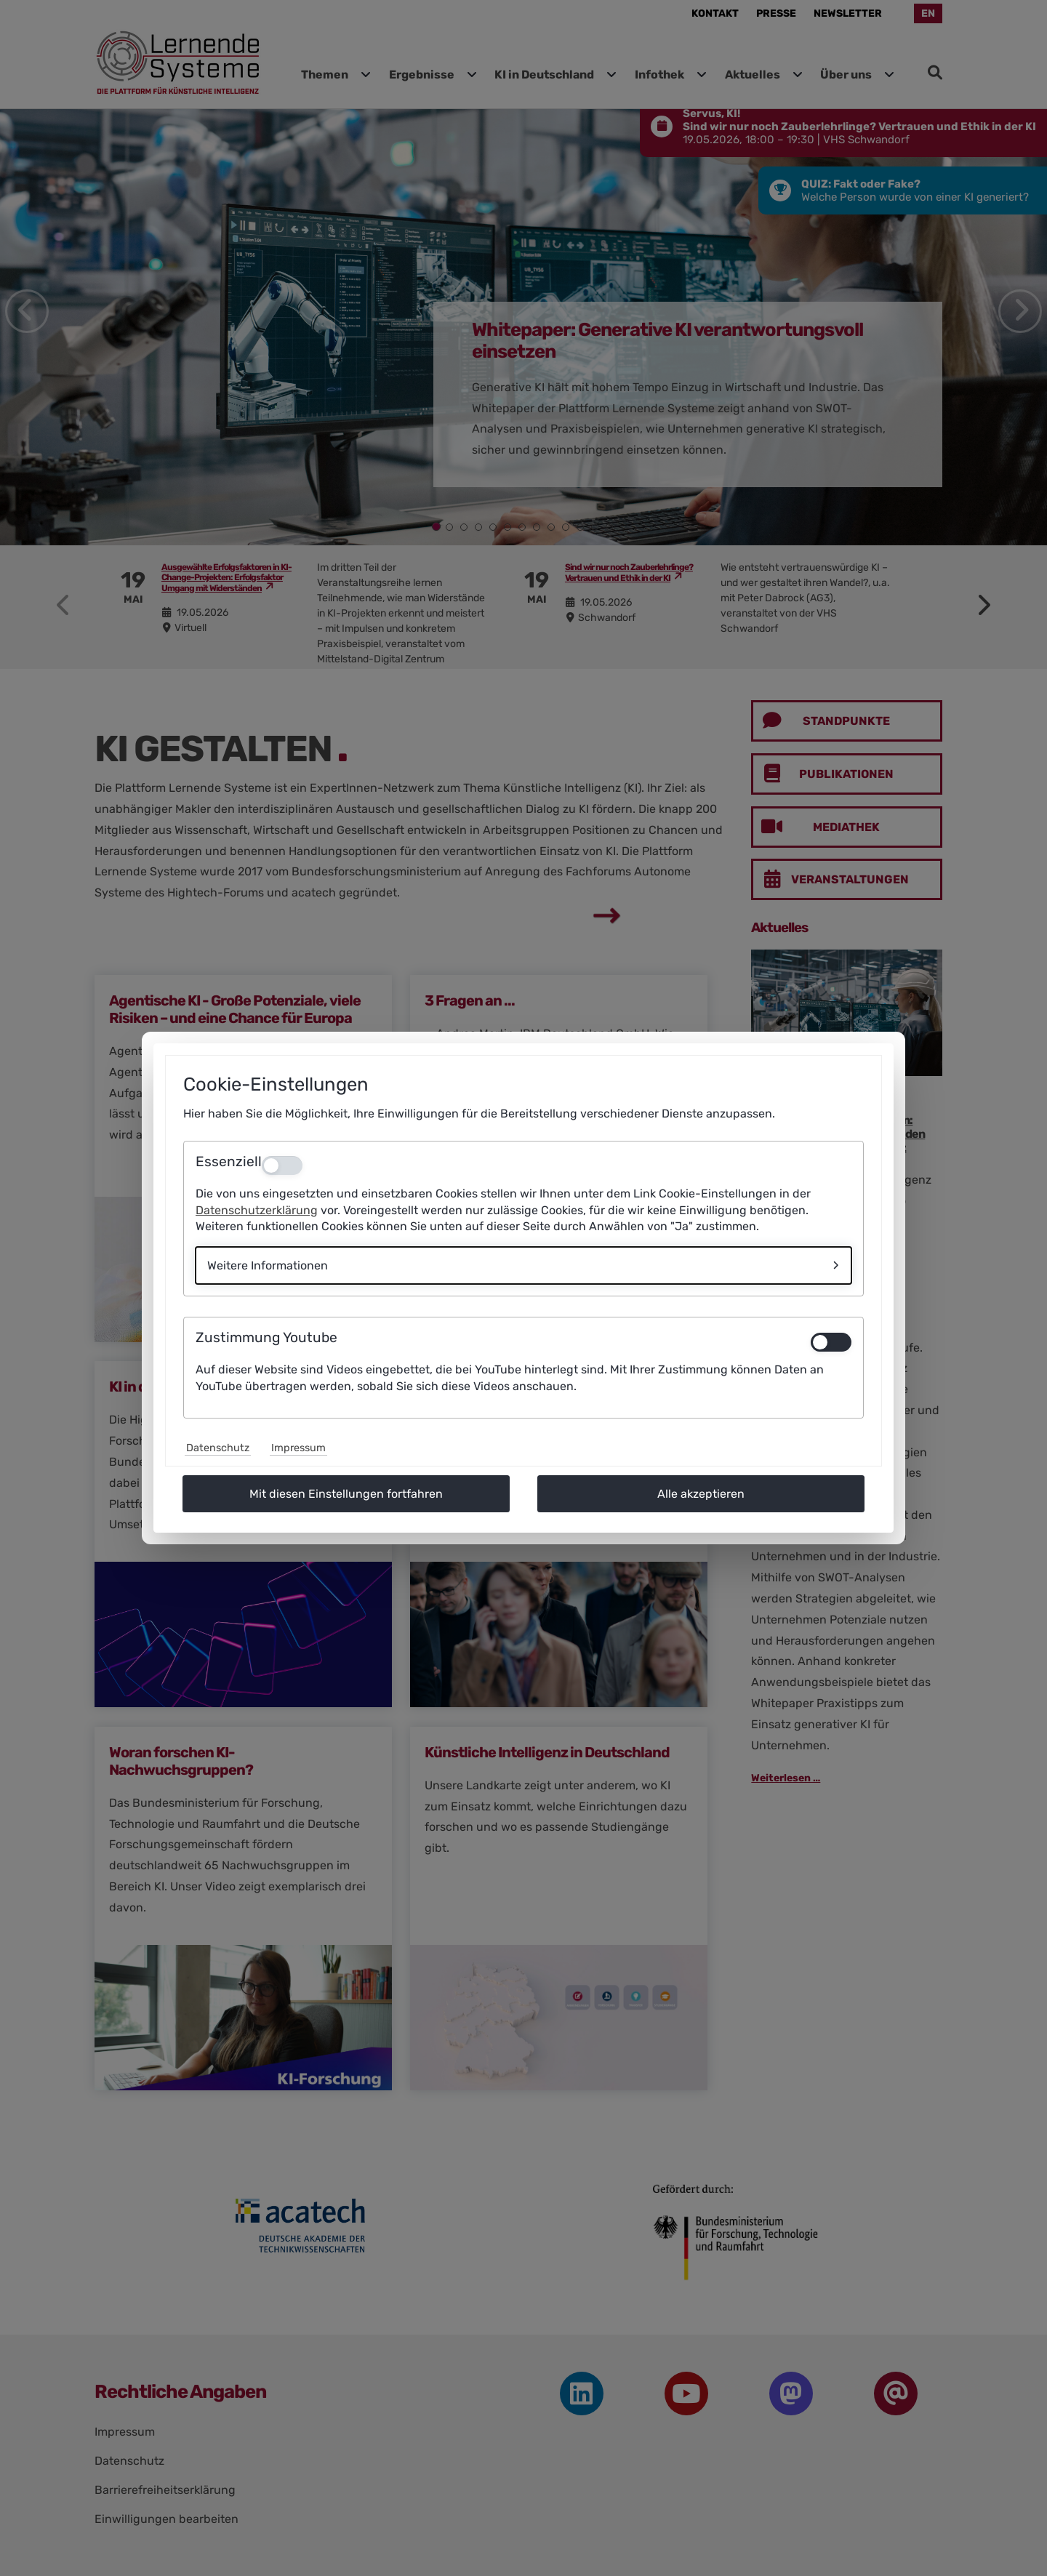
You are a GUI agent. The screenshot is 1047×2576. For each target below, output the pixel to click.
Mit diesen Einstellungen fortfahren (346, 1494)
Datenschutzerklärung (257, 1210)
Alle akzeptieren (701, 1494)
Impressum (298, 1448)
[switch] (831, 1342)
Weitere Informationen (267, 1265)
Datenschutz (217, 1448)
